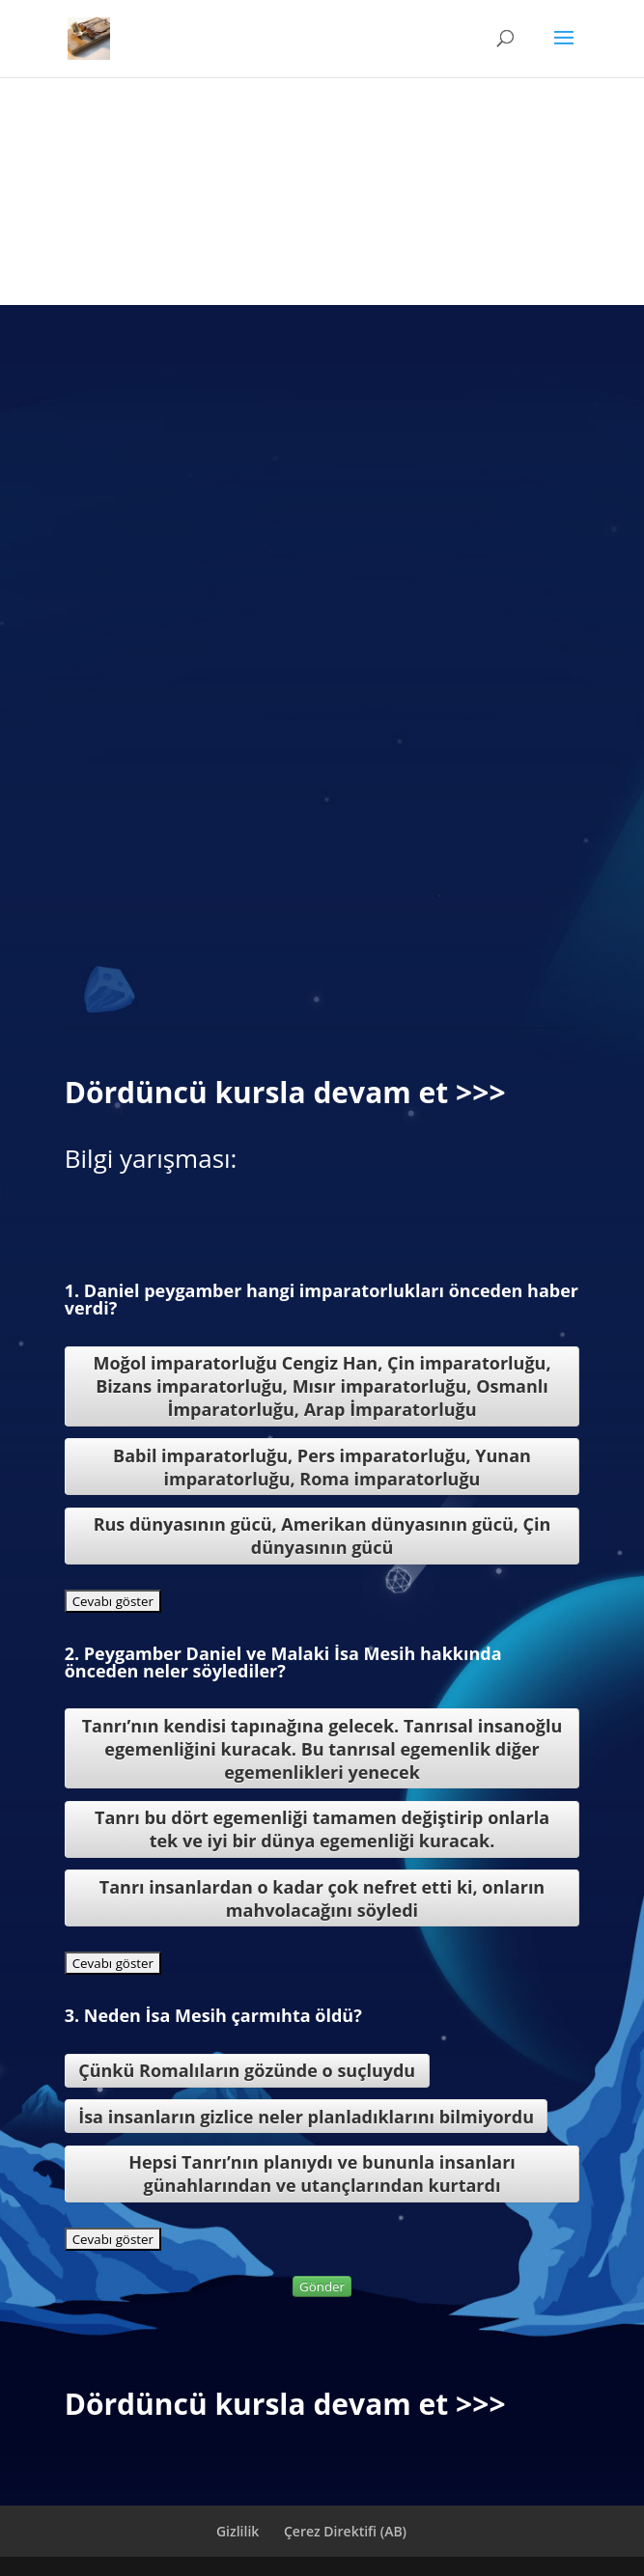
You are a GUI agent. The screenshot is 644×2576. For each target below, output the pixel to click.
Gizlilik (237, 2531)
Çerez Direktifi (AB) (345, 2531)
